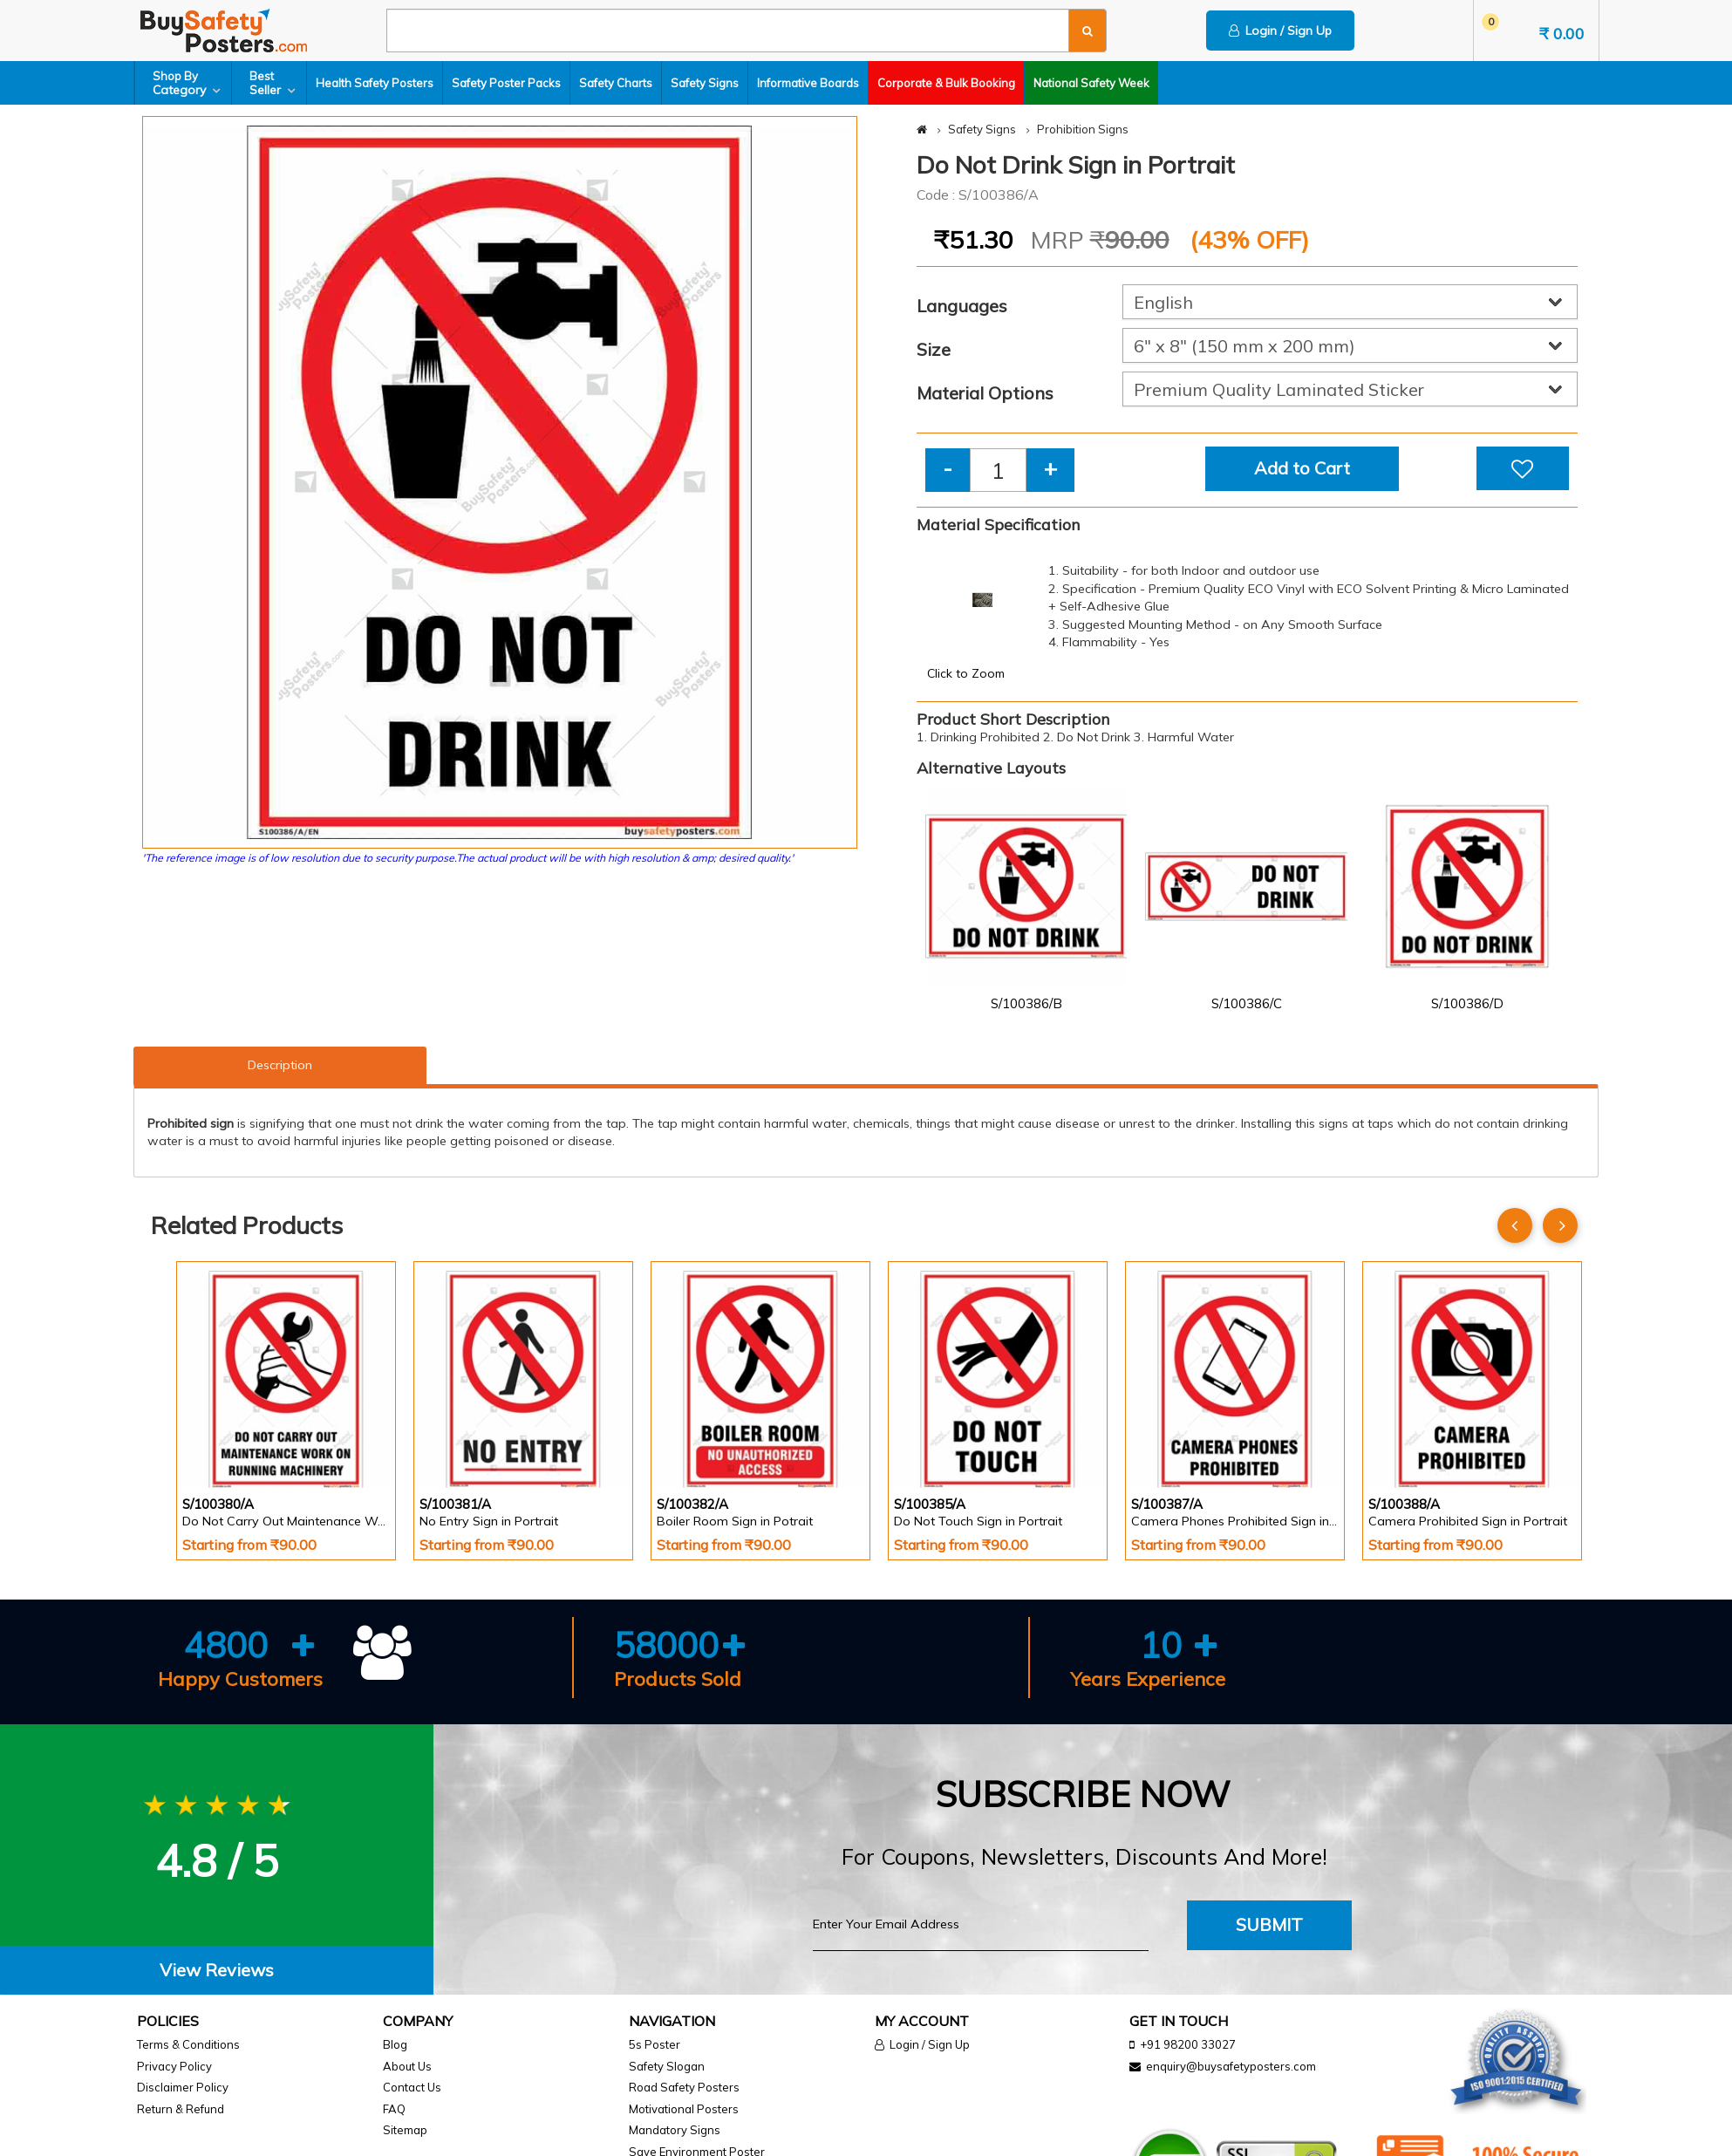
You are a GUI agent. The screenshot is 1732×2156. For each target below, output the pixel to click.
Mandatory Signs (674, 2130)
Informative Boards (808, 83)
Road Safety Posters (684, 2087)
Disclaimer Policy (182, 2087)
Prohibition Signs (1083, 129)
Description (280, 1065)
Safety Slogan (667, 2066)
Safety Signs (705, 83)
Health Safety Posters (374, 83)
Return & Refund (180, 2109)
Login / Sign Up (1280, 30)
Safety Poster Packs (506, 83)
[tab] (216, 1971)
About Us (407, 2066)
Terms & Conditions (188, 2044)
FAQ (394, 2109)
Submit (1269, 1924)
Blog (395, 2044)
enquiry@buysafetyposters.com (1231, 2066)
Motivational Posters (684, 2109)
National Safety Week (1091, 83)
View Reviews (217, 1970)
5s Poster (654, 2044)
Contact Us (412, 2087)
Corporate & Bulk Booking (946, 83)
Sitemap (405, 2130)
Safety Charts (615, 83)
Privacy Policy (174, 2066)
